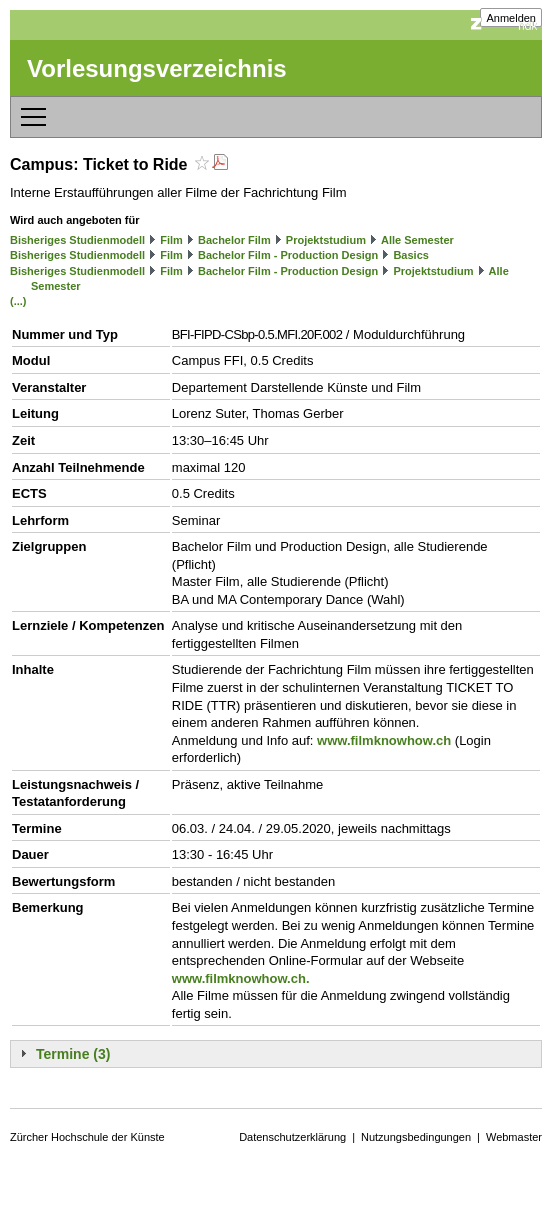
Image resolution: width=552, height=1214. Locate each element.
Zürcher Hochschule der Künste (87, 1137)
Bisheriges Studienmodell (77, 240)
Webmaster (514, 1137)
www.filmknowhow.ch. (241, 978)
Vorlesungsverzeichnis (157, 68)
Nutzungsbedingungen (416, 1137)
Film (171, 240)
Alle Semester (417, 240)
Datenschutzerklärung (292, 1137)
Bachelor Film (234, 240)
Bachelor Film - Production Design (288, 255)
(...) (18, 301)
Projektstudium (326, 240)
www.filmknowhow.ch (384, 740)
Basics (410, 255)
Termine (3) (73, 1054)
